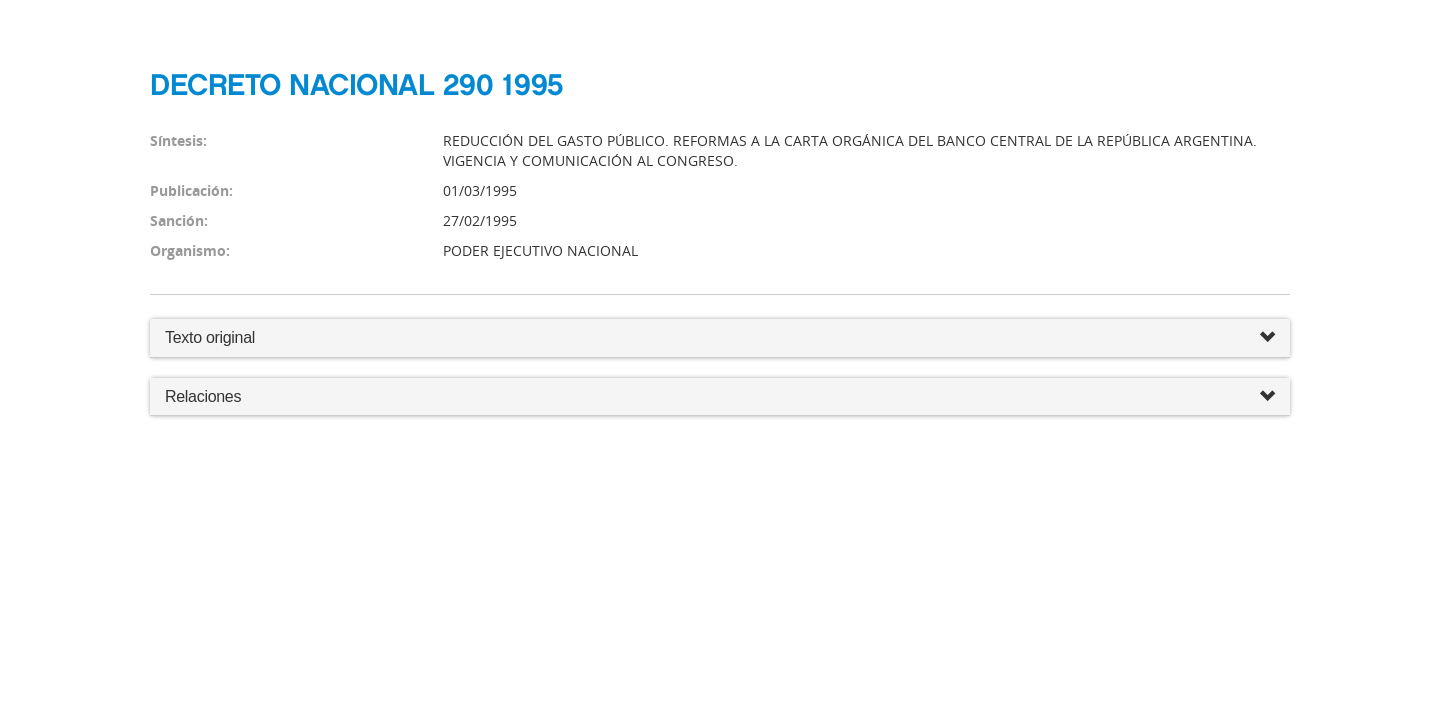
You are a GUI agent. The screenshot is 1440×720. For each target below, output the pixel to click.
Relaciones (720, 397)
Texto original (210, 337)
